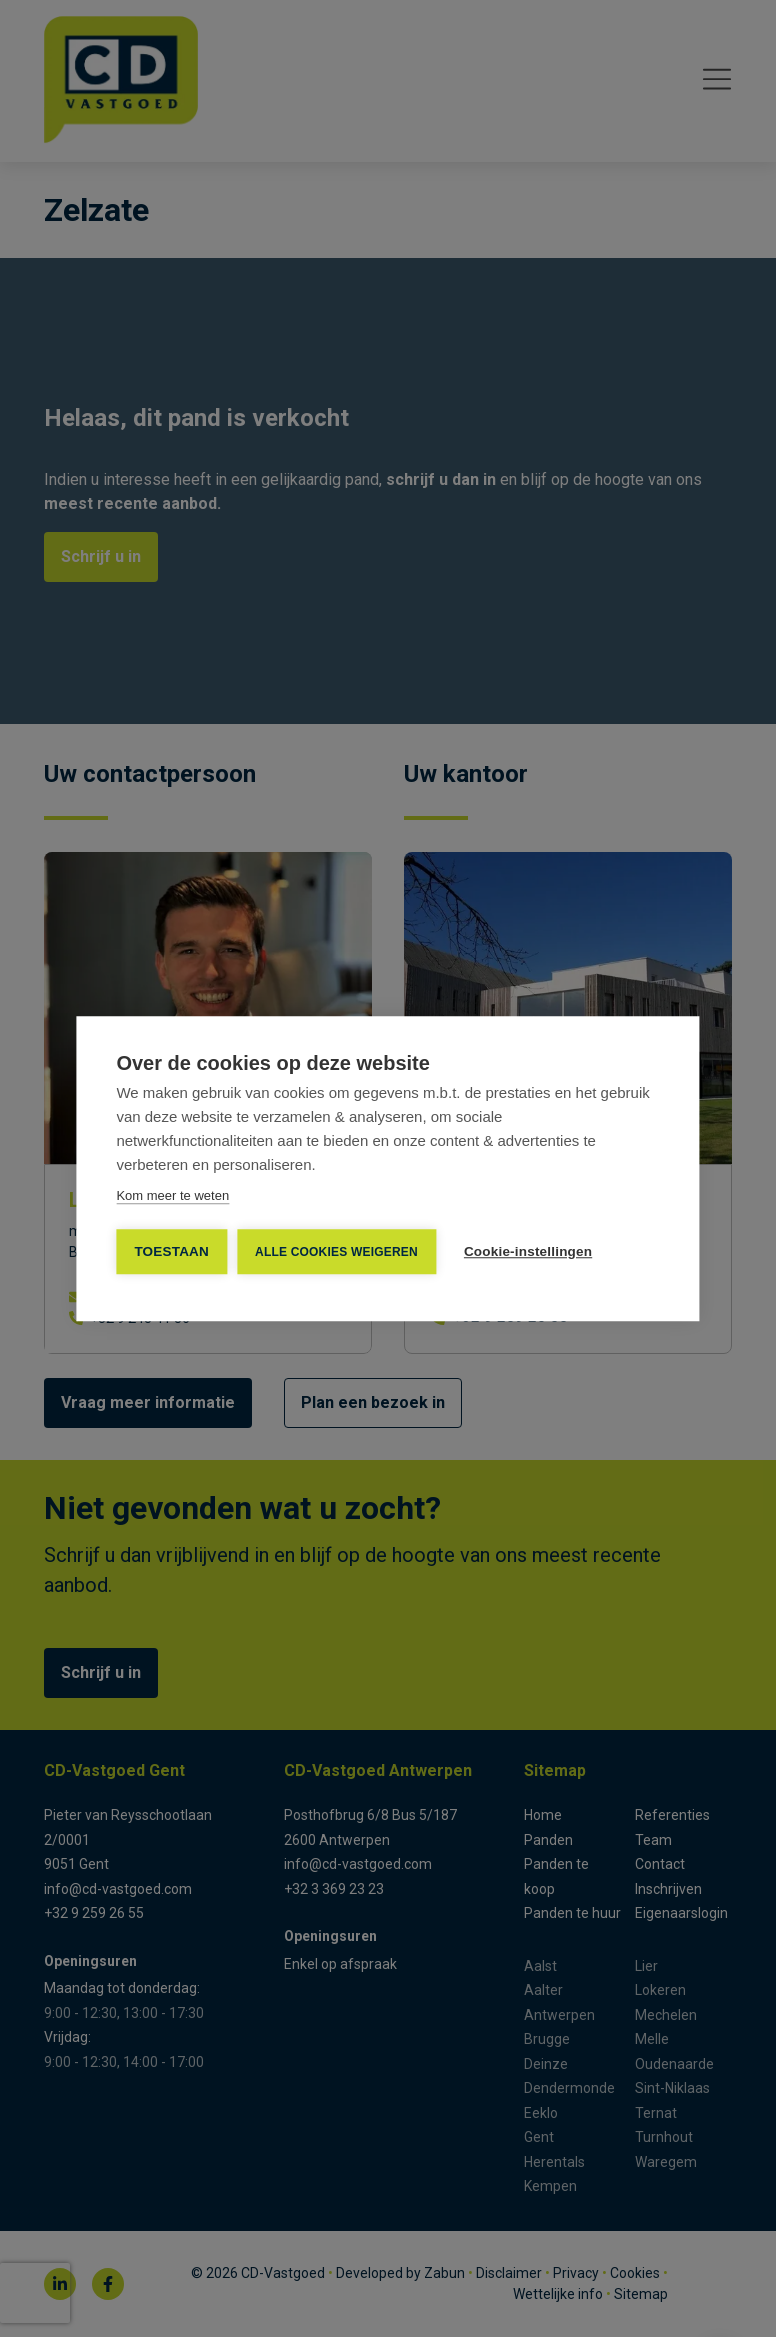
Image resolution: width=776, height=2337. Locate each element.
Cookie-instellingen (528, 1251)
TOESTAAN (171, 1251)
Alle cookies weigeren (336, 1252)
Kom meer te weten (172, 1195)
